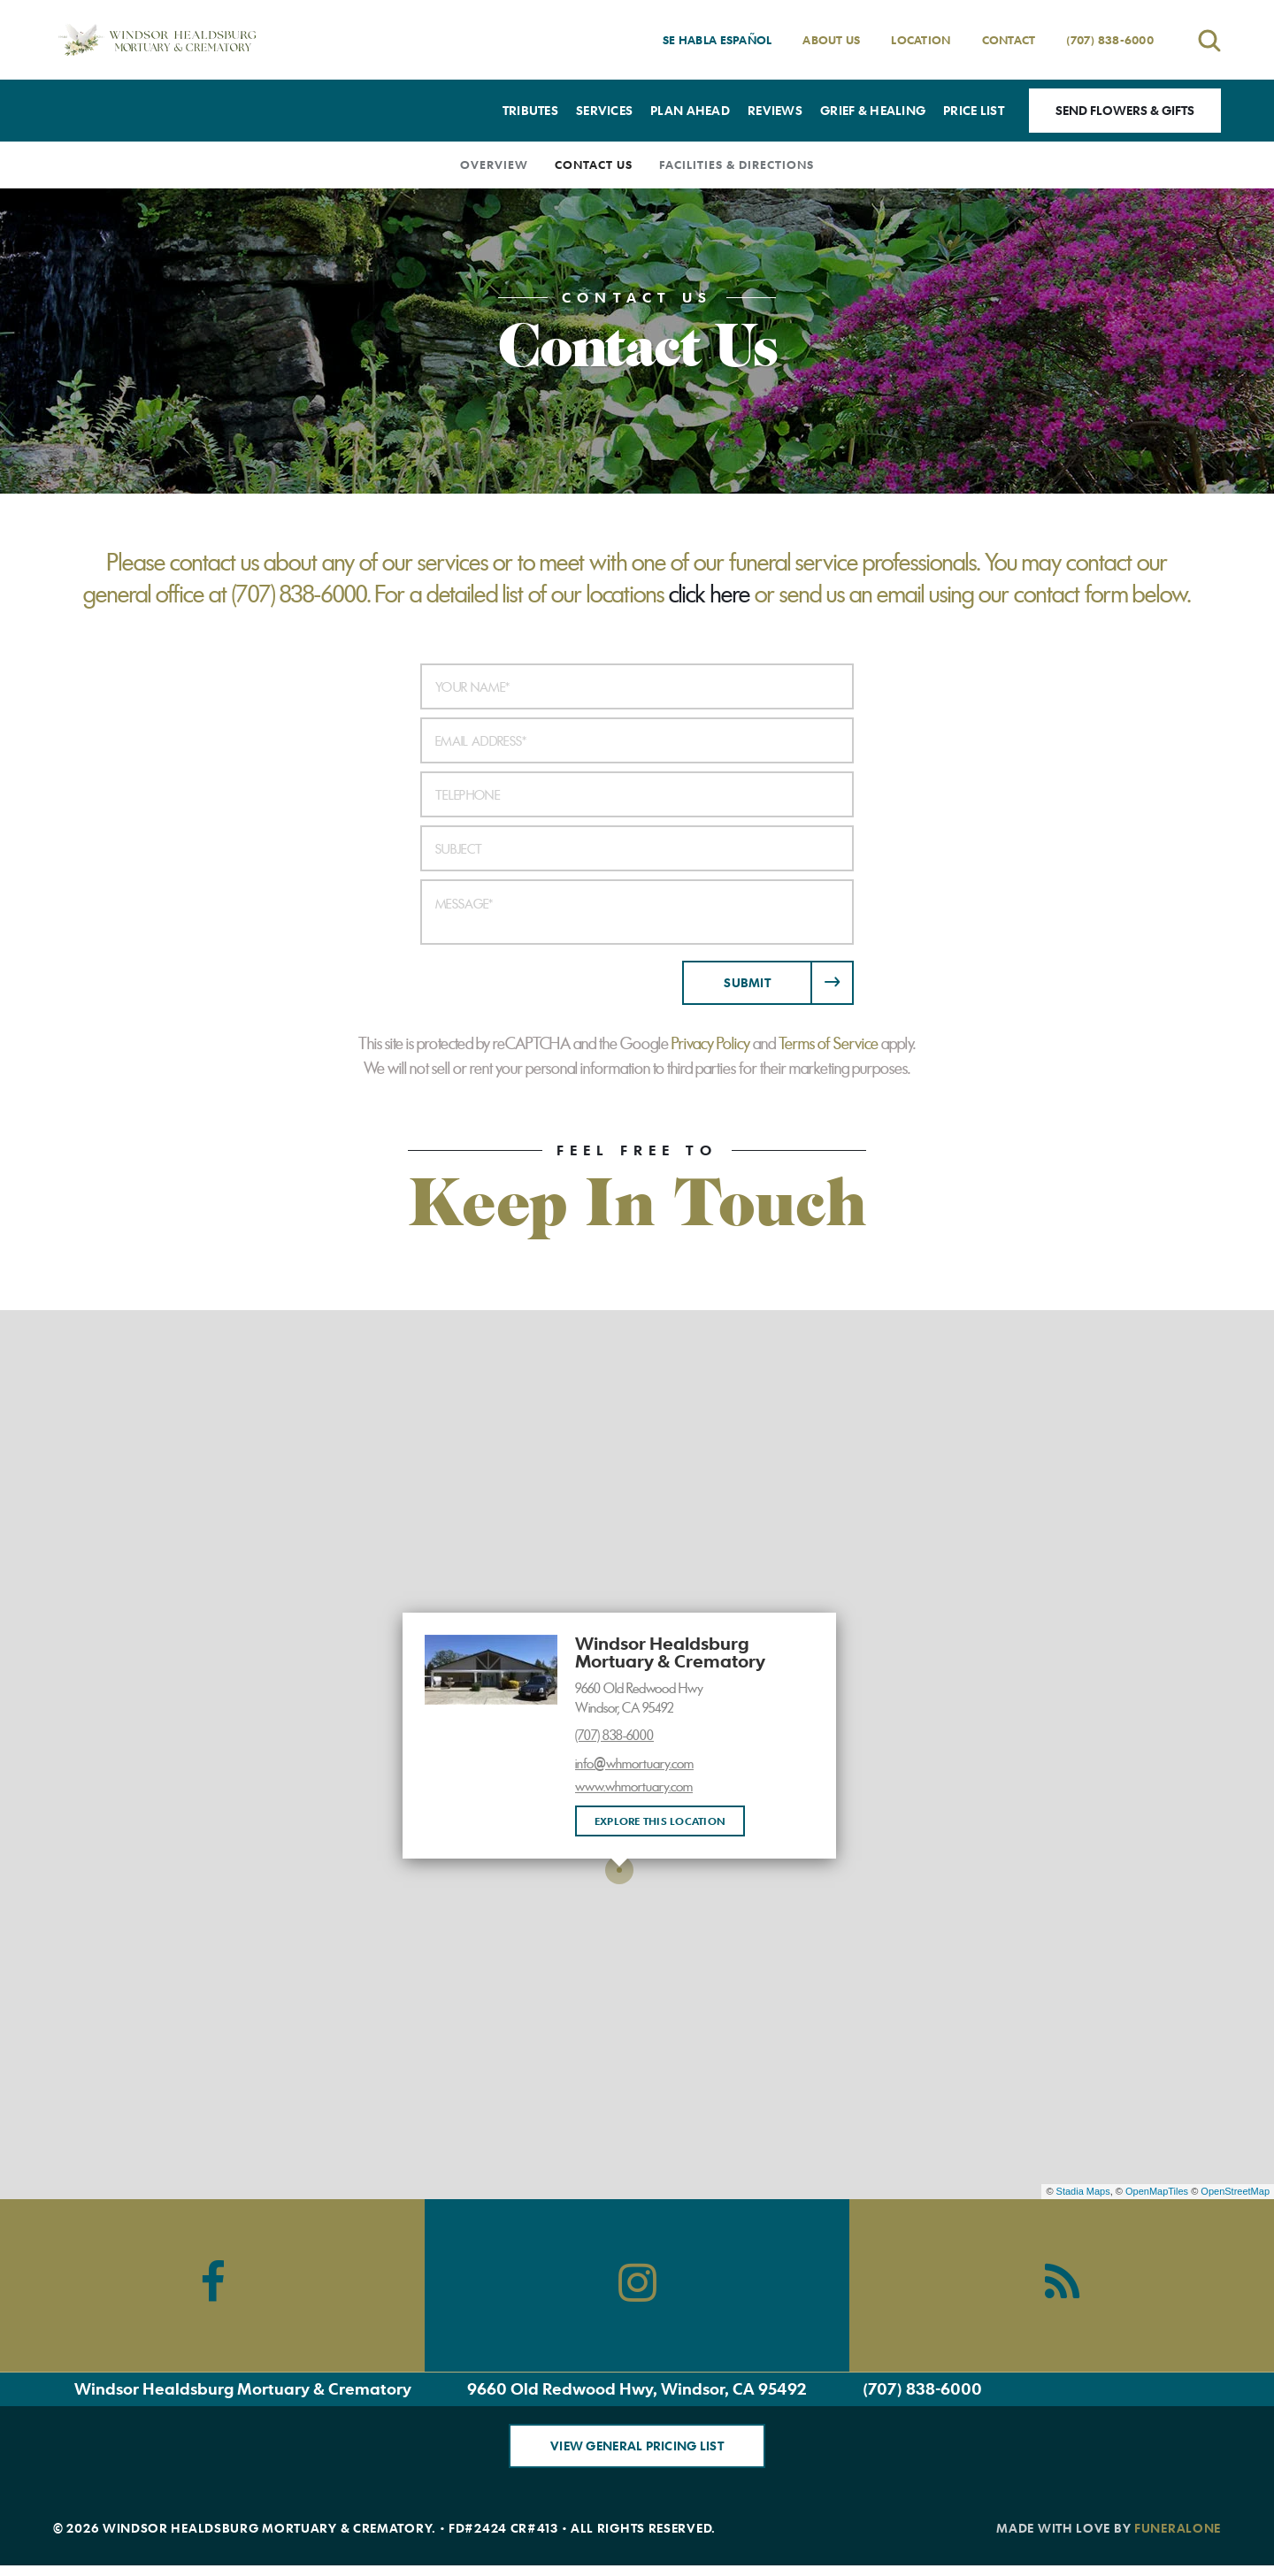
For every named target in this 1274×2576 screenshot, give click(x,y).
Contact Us (594, 164)
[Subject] (637, 848)
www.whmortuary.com (634, 1787)
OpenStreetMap (1235, 2191)
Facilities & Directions (736, 164)
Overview (494, 164)
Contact (1009, 40)
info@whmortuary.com (634, 1764)
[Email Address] (637, 740)
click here (709, 594)
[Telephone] (637, 794)
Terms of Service (829, 1044)
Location (920, 40)
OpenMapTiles (1156, 2191)
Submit (747, 982)
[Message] (637, 912)
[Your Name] (637, 686)
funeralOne (1177, 2527)
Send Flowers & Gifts (1124, 110)
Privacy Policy (711, 1044)
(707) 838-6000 (1110, 40)
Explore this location (660, 1820)
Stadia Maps (1083, 2191)
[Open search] (1209, 40)
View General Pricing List (637, 2445)
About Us (831, 40)
